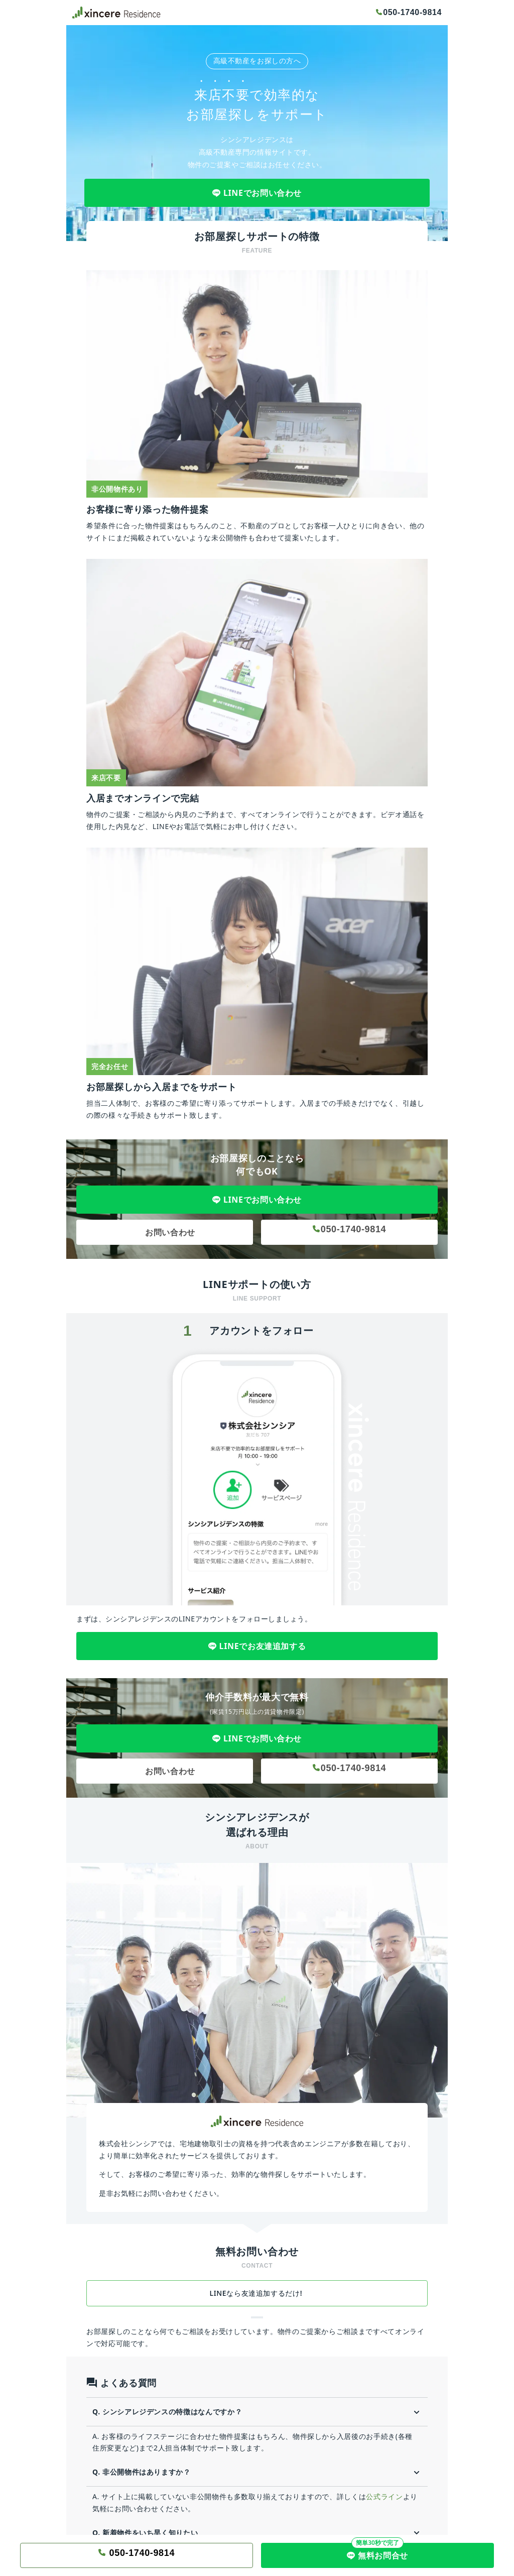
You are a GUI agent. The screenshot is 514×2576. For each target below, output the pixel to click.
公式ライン (384, 2496)
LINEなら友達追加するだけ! (257, 2293)
